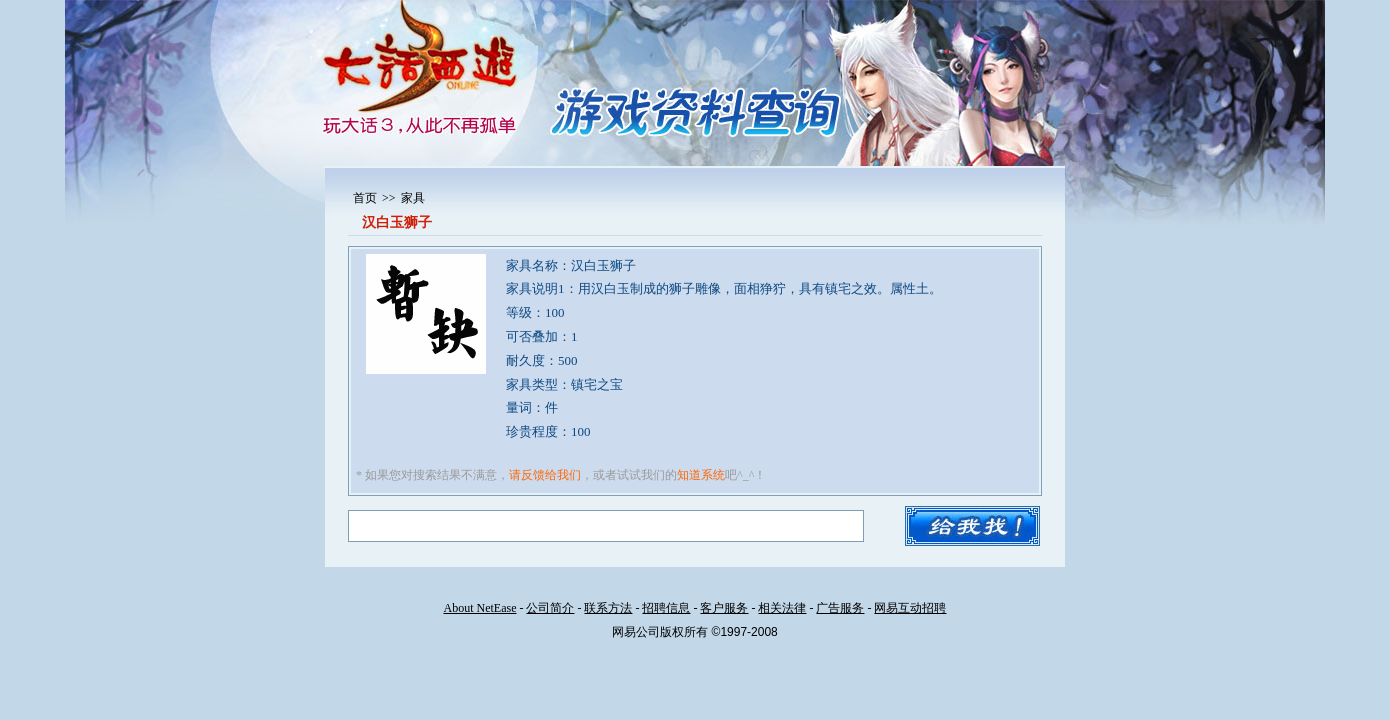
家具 (413, 198)
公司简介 (550, 608)
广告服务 (840, 608)
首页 (365, 198)
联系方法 (608, 608)
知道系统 (701, 475)
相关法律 (782, 608)
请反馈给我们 (545, 475)
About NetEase (480, 608)
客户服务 (724, 608)
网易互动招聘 (910, 608)
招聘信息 (666, 608)
